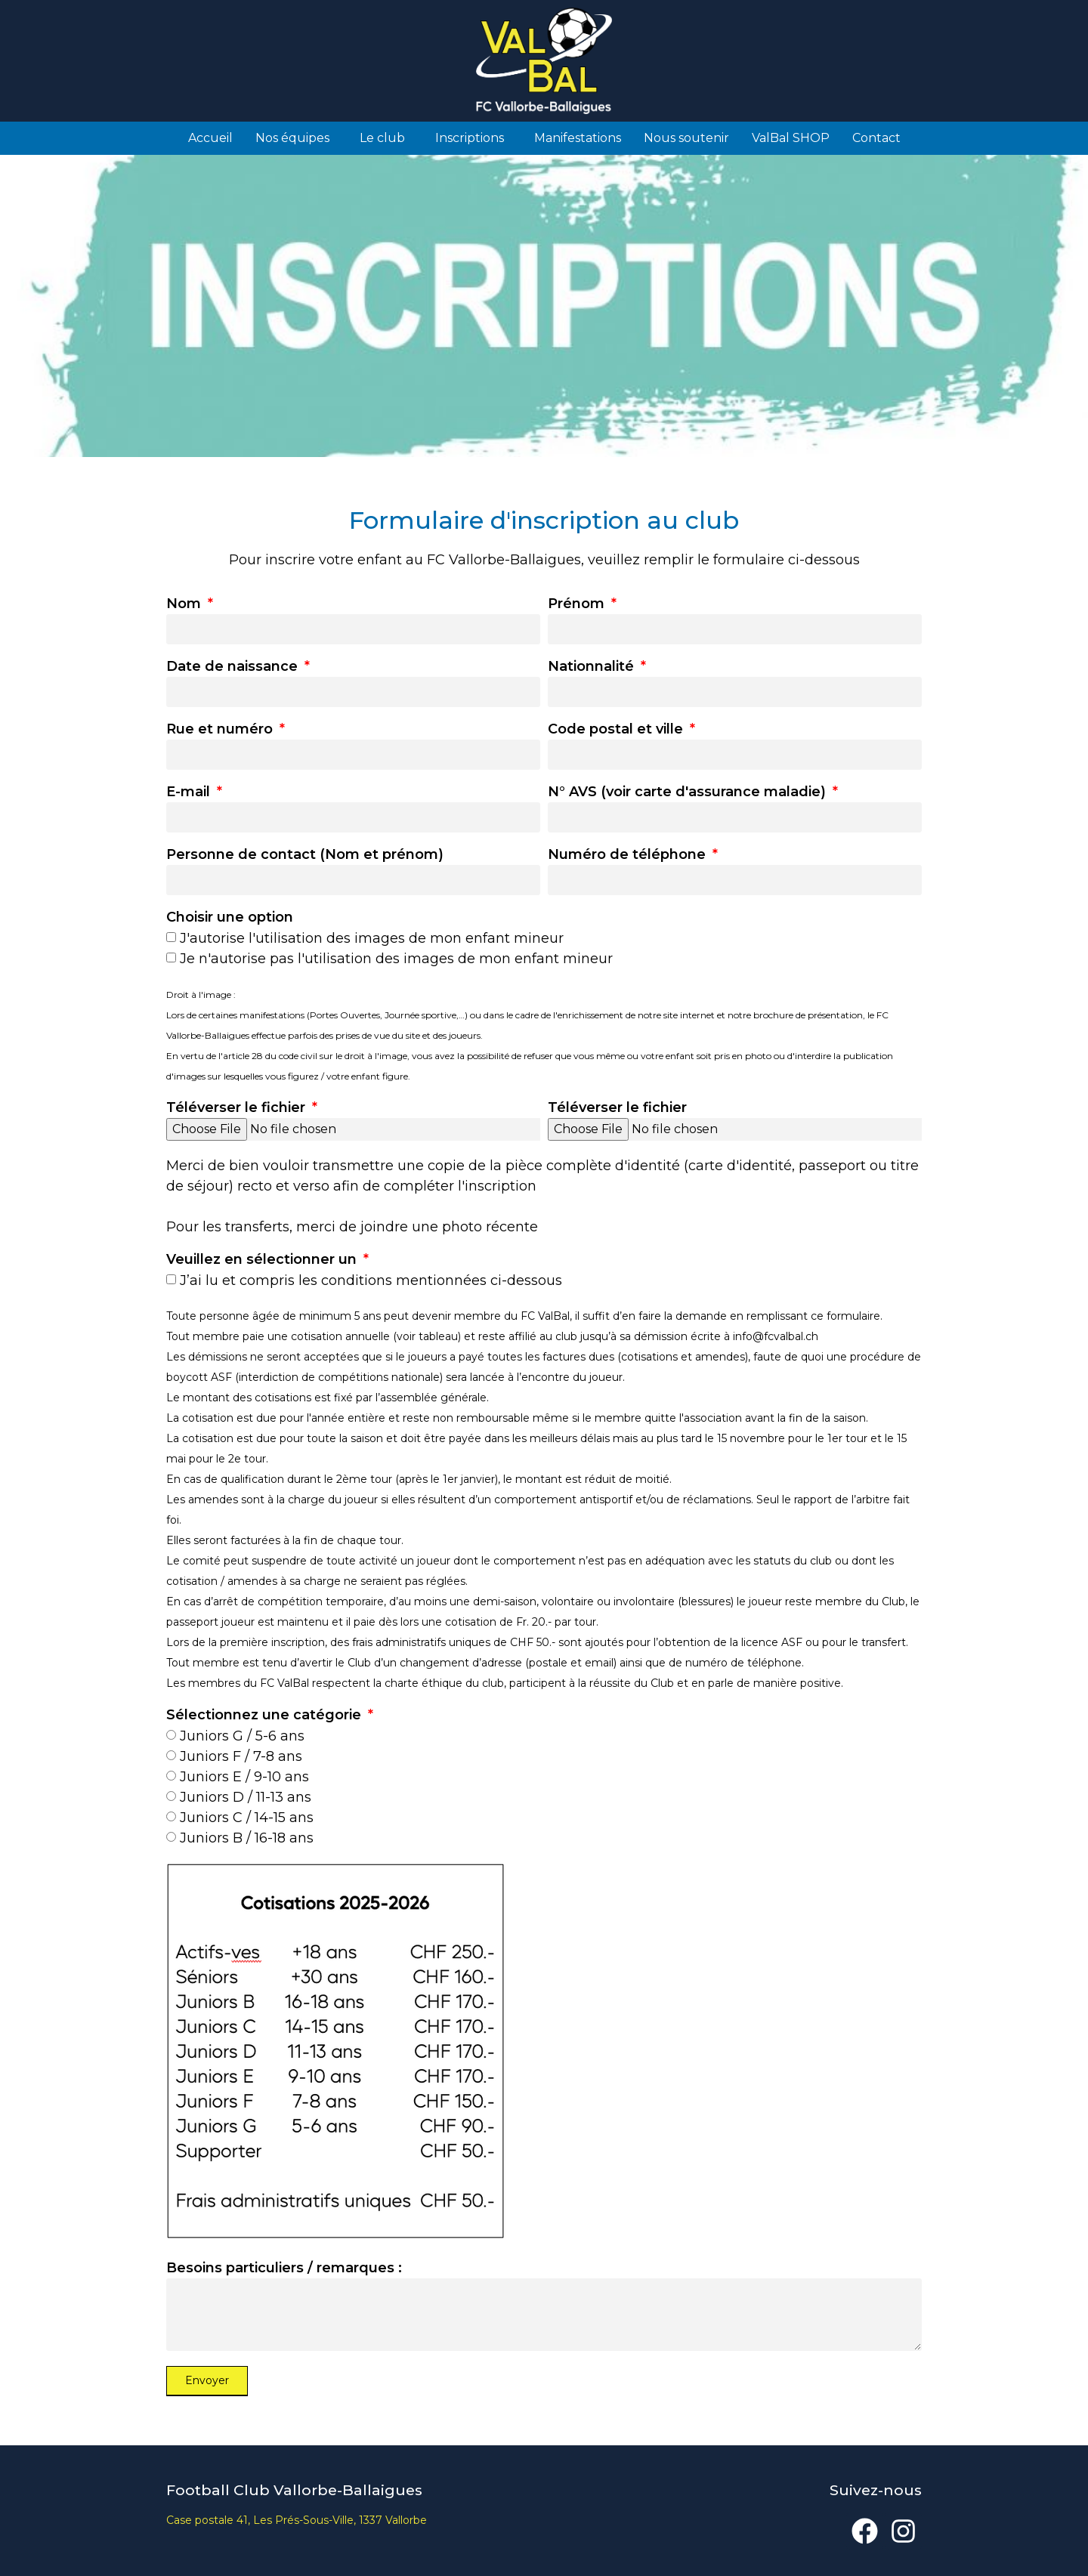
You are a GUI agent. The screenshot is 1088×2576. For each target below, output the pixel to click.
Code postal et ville (617, 729)
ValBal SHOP (791, 138)
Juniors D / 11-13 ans (245, 1797)
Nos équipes (296, 138)
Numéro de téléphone (628, 855)
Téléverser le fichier (237, 1108)
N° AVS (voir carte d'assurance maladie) (689, 792)
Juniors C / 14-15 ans (247, 1817)
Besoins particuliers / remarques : (284, 2268)
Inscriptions (473, 138)
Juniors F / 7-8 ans (241, 1756)
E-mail (190, 792)
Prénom (578, 604)
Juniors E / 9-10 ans (244, 1776)
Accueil (210, 138)
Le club (386, 138)
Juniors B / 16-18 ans (247, 1838)
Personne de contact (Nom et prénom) (305, 855)
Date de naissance (233, 667)
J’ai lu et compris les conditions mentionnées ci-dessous (371, 1280)
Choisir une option (229, 917)
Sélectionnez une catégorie (265, 1715)
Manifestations (577, 138)
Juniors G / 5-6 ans (242, 1736)
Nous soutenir (686, 138)
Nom (185, 604)
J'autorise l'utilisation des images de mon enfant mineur (372, 938)
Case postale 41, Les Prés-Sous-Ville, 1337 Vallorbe (296, 2520)
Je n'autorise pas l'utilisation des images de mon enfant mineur (396, 958)
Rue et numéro (221, 729)
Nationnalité (593, 667)
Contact (876, 138)
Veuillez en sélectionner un (263, 1260)
